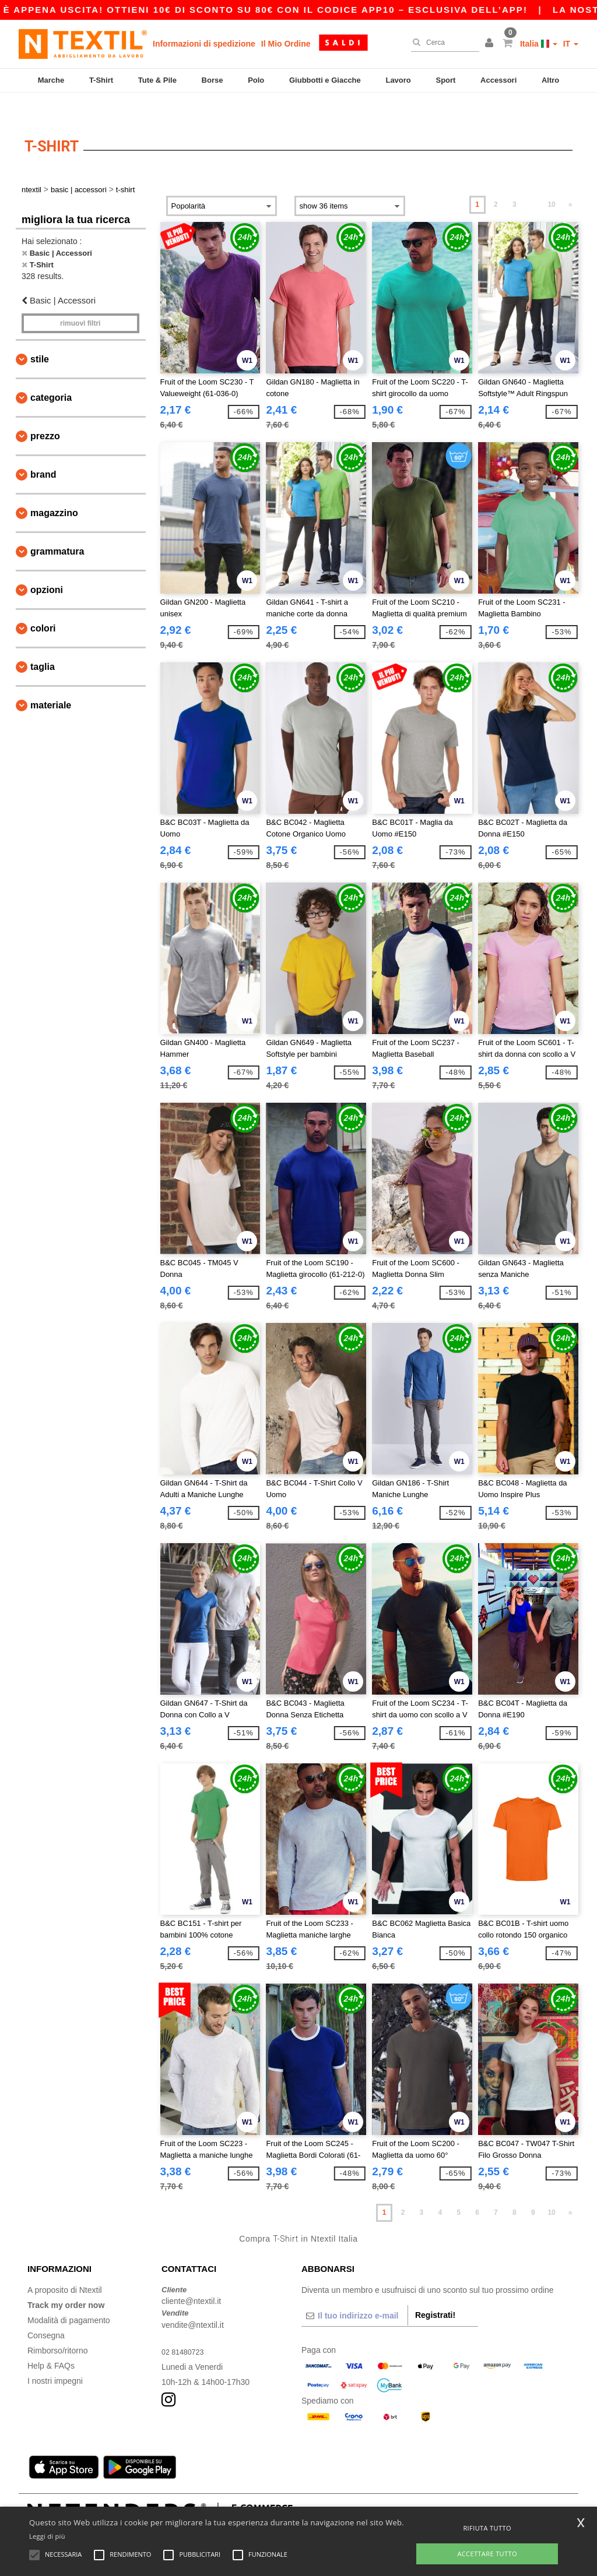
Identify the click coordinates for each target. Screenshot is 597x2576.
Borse (212, 80)
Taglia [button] (42, 644)
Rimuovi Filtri (80, 301)
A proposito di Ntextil (64, 2267)
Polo (256, 80)
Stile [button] (39, 336)
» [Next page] (570, 182)
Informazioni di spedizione (204, 43)
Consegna (46, 2312)
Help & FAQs (51, 2343)
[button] (491, 43)
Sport (445, 80)
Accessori (498, 80)
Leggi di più (47, 2536)
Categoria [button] (51, 375)
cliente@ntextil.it (191, 2279)
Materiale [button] (50, 682)
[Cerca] (442, 42)
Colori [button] (43, 606)
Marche (51, 80)
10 (551, 182)
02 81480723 (185, 2329)
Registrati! (435, 2292)
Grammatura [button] (57, 529)
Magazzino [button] (54, 490)
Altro (550, 80)
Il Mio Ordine (286, 43)
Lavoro (397, 80)
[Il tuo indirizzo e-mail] (354, 2292)
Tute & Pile (157, 80)
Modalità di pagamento (68, 2297)
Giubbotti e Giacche (325, 80)
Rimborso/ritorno (57, 2327)
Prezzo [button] (45, 413)
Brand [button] (43, 452)
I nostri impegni (55, 2358)
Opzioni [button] (46, 567)
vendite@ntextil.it (192, 2302)
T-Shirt (101, 80)
